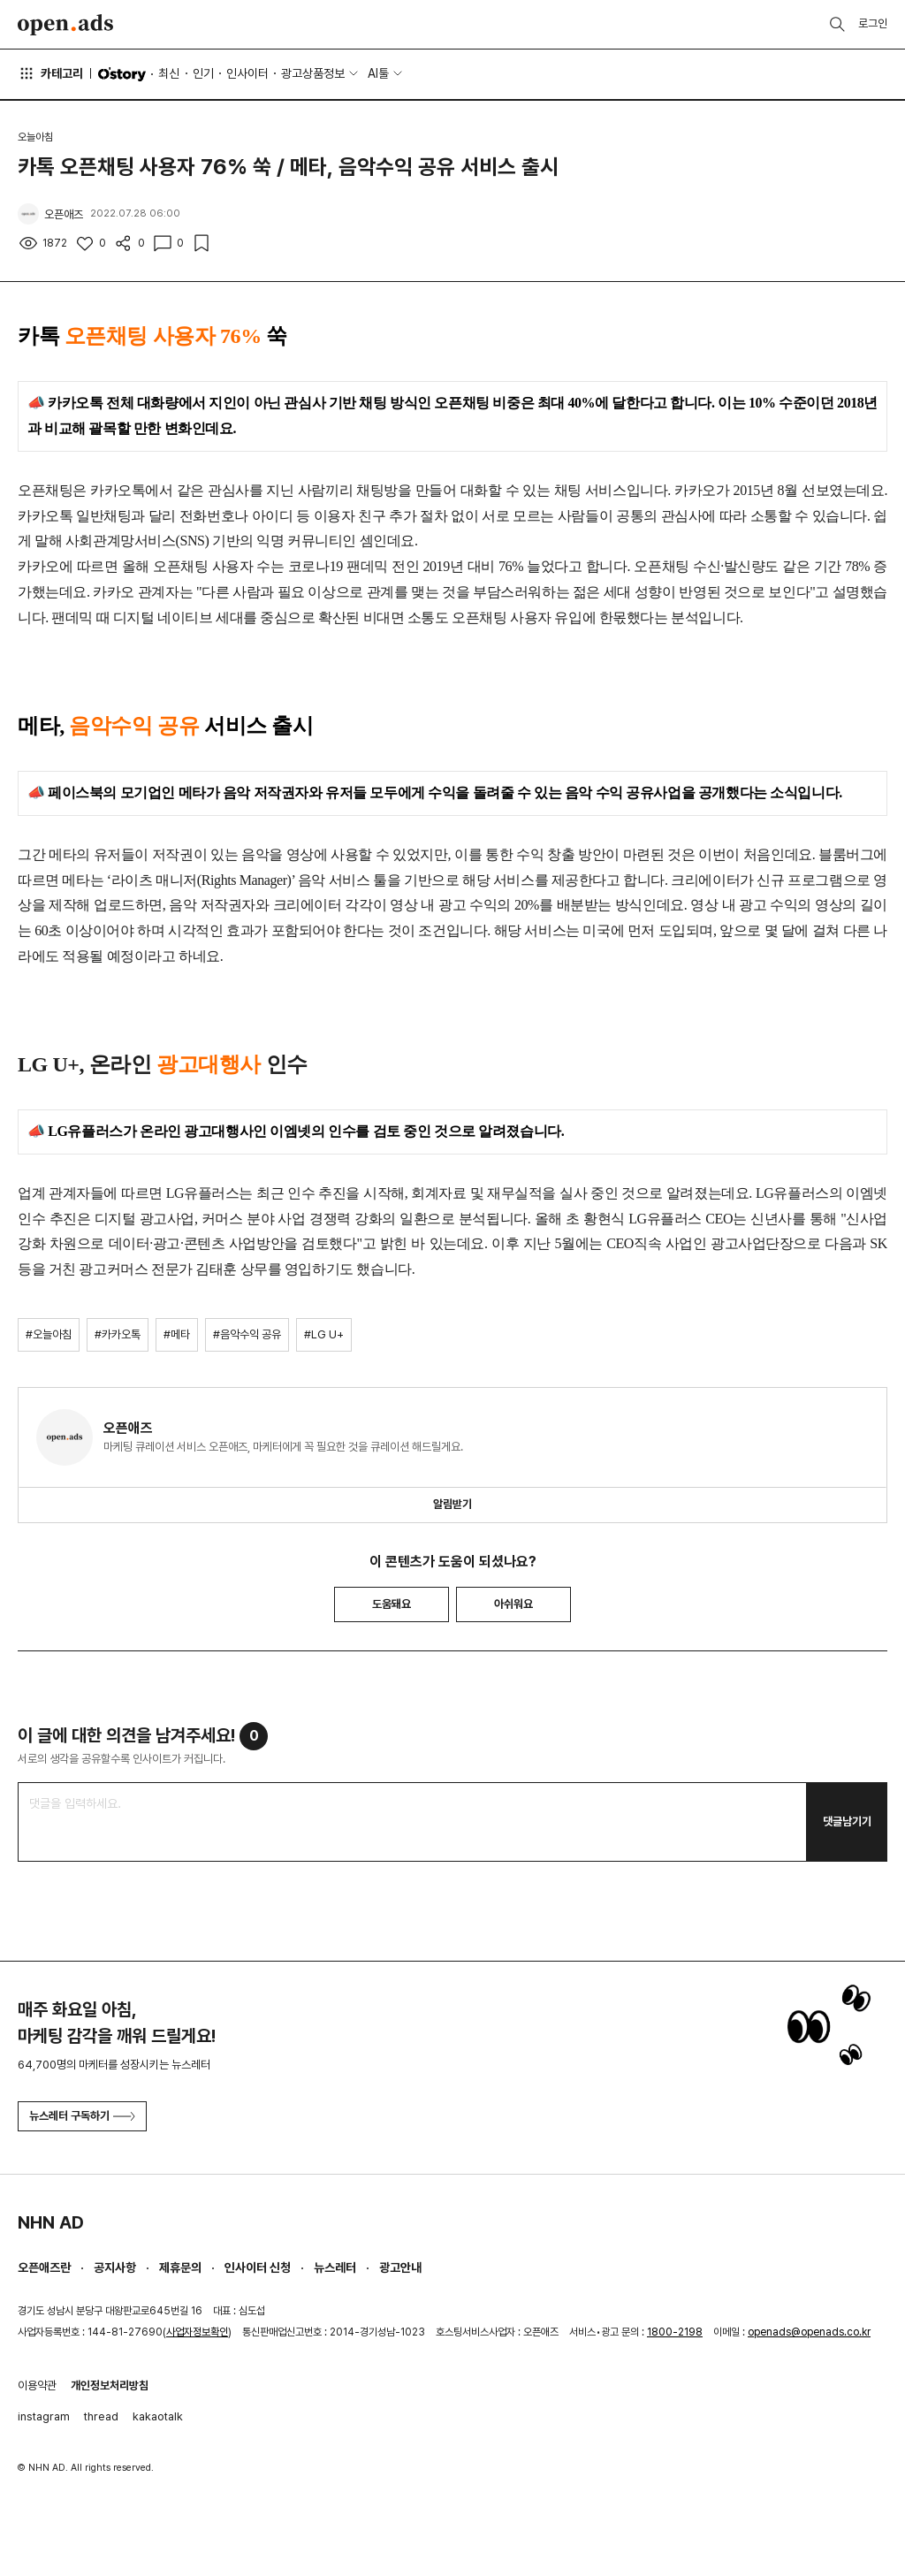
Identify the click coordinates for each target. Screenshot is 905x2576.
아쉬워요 (513, 1604)
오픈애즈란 (44, 2267)
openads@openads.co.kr (809, 2332)
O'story (122, 74)
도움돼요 (391, 1604)
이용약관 (37, 2385)
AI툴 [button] (378, 73)
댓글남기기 (847, 1821)
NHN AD (51, 2222)
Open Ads (65, 24)
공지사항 (115, 2267)
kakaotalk (158, 2416)
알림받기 (452, 1504)
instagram (44, 2416)
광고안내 (400, 2267)
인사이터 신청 (257, 2267)
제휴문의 (180, 2267)
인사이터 (247, 73)
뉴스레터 (335, 2267)
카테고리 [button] (50, 73)
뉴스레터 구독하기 (82, 2116)
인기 (203, 73)
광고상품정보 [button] (313, 73)
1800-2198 (675, 2332)
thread (101, 2416)
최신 (168, 73)
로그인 (872, 23)
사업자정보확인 (197, 2332)
